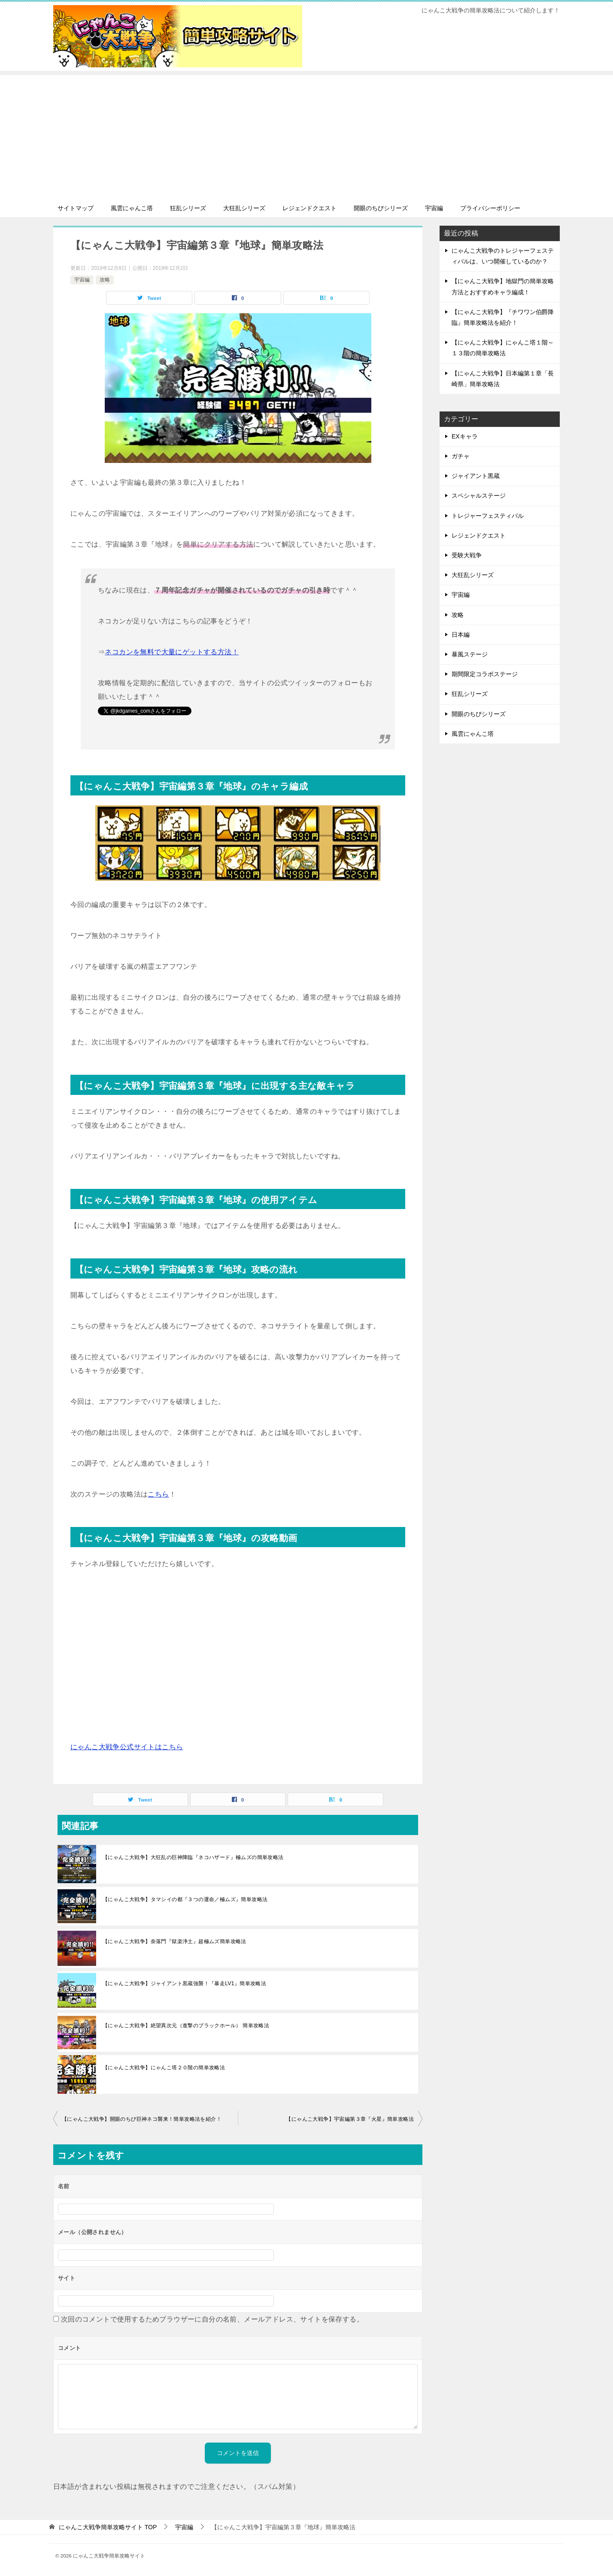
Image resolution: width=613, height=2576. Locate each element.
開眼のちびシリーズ (381, 208)
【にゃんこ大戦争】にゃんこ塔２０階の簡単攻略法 (164, 2068)
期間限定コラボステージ (485, 674)
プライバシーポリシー (490, 208)
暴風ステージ (470, 654)
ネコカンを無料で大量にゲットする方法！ (172, 652)
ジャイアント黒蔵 (476, 475)
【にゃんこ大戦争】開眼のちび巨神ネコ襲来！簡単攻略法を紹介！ (142, 2119)
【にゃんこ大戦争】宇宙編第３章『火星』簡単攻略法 (350, 2119)
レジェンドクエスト (309, 208)
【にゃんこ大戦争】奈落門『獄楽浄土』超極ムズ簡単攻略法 (174, 1941)
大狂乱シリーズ (244, 208)
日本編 (461, 634)
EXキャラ (465, 436)
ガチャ (461, 456)
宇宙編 (434, 208)
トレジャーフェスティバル (488, 515)
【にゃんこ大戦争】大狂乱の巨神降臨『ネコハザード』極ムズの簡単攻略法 (193, 1857)
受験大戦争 (467, 555)
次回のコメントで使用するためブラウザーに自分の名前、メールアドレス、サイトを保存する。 (212, 2319)
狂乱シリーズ (188, 208)
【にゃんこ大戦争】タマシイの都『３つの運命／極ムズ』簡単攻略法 (185, 1899)
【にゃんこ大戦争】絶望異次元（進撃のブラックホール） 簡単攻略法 (186, 2026)
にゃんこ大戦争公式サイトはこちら (126, 1747)
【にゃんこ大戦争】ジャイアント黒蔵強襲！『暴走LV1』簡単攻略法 (184, 1983)
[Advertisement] (306, 135)
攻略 (105, 280)
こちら (158, 1494)
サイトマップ (76, 208)
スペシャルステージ (479, 495)
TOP (108, 2527)
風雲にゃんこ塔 (132, 208)
